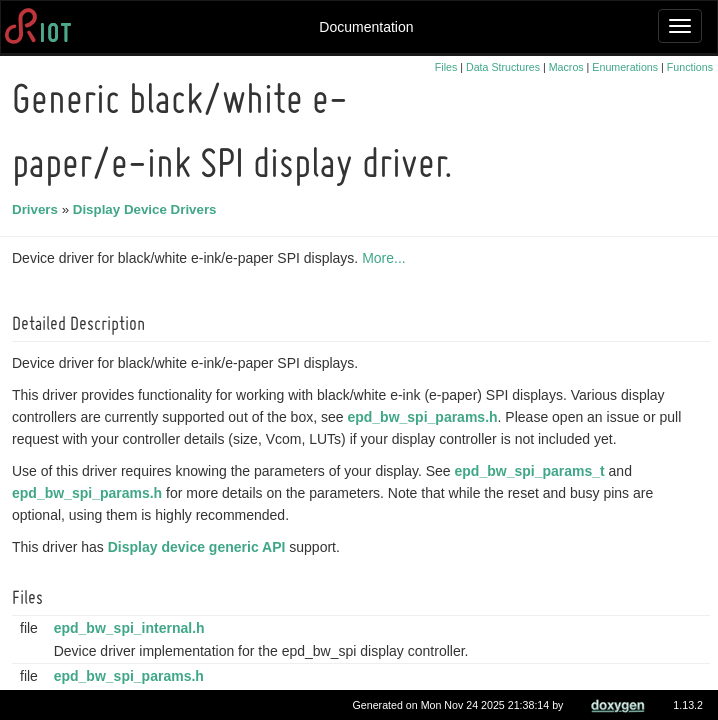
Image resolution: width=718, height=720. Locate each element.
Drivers (38, 209)
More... (387, 258)
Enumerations (625, 67)
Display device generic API (200, 547)
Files (446, 67)
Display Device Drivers (148, 209)
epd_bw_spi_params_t (533, 471)
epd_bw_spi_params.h (425, 417)
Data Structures (503, 67)
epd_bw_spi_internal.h (132, 628)
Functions (690, 67)
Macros (566, 67)
